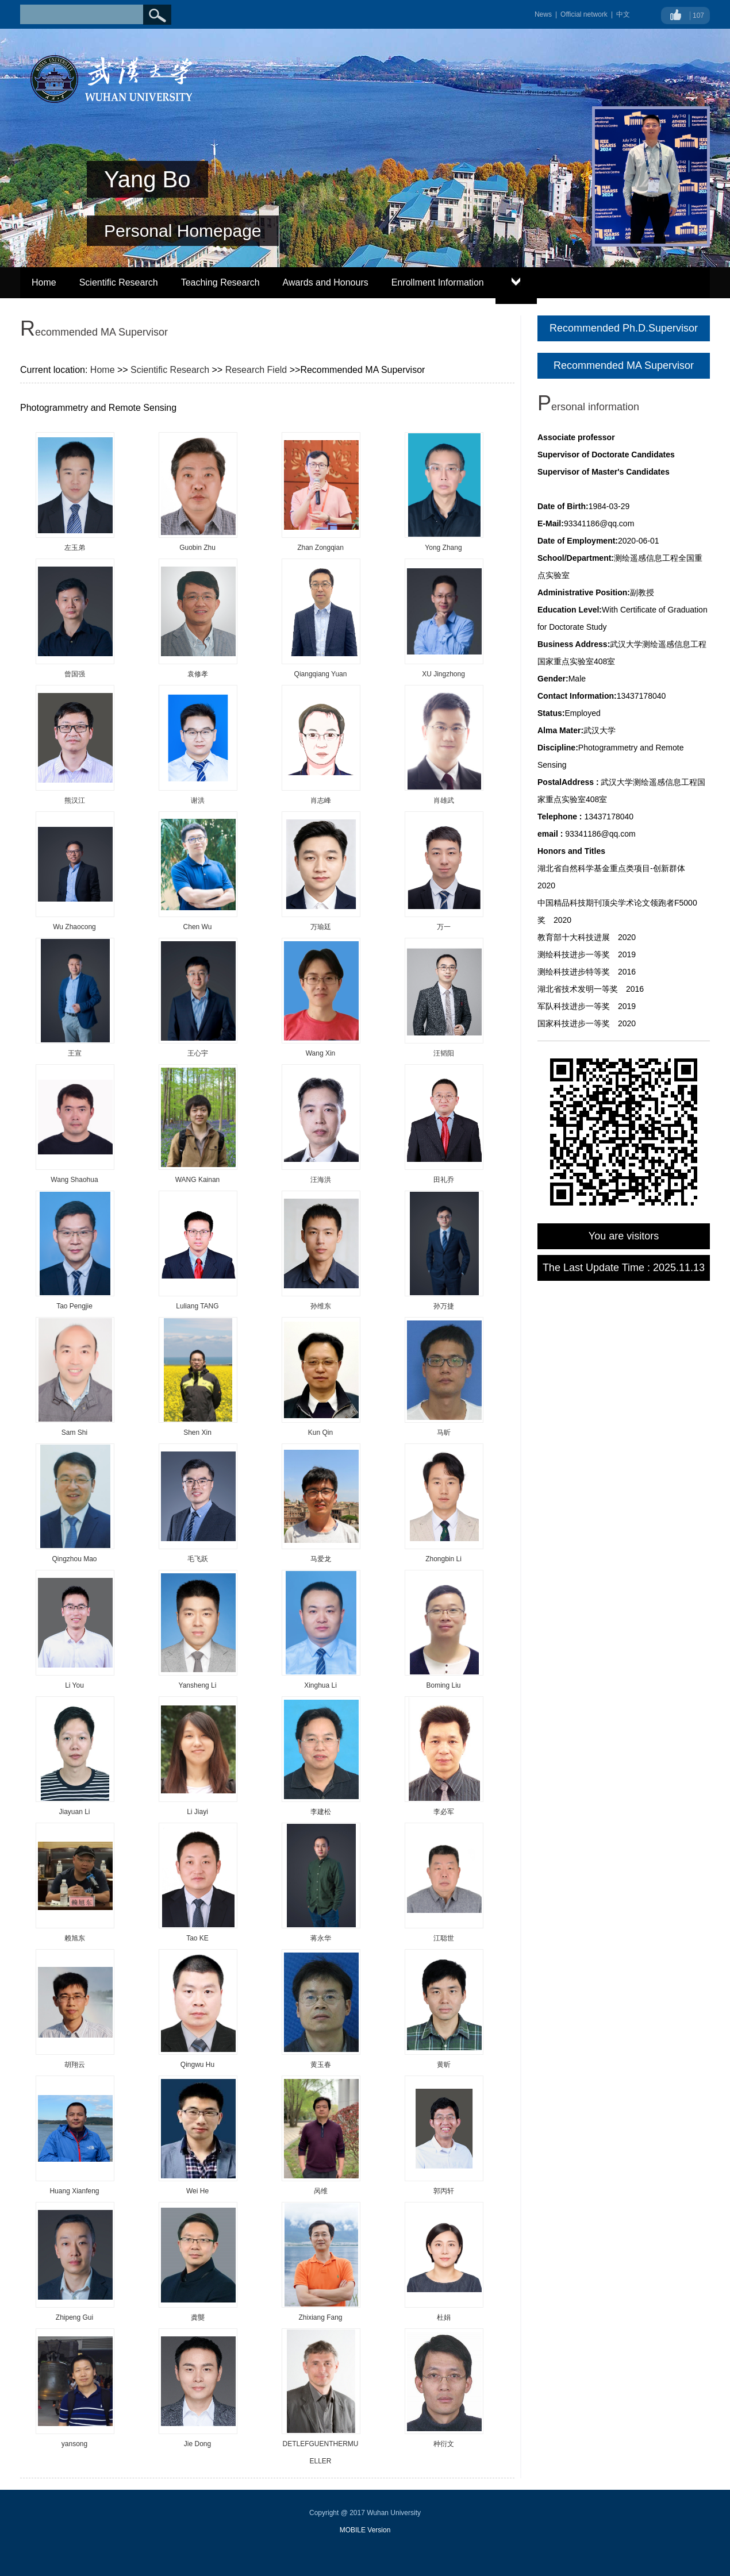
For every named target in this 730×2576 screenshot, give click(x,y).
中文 (623, 14)
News (543, 14)
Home (44, 282)
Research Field (256, 370)
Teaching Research (220, 282)
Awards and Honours (325, 282)
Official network (584, 14)
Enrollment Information (437, 282)
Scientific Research (118, 282)
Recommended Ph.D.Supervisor (624, 328)
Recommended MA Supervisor (624, 365)
